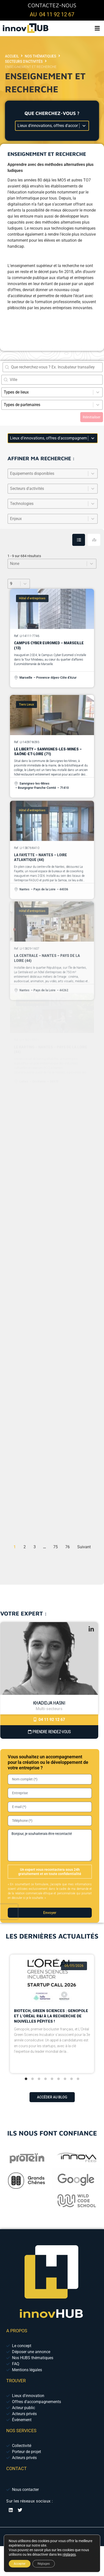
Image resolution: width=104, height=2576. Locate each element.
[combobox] (52, 380)
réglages (69, 2554)
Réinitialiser (91, 417)
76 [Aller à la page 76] (67, 1546)
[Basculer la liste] (92, 473)
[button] (97, 28)
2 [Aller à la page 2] (25, 1546)
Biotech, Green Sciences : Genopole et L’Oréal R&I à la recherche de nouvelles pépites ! (51, 1991)
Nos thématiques (40, 56)
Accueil (12, 56)
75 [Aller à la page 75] (55, 1546)
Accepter (20, 2563)
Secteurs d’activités (24, 61)
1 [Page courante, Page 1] (15, 1546)
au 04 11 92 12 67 (52, 14)
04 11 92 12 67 (49, 1719)
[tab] (78, 540)
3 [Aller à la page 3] (35, 1546)
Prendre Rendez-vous (49, 1731)
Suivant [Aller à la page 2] (84, 1546)
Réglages (44, 2563)
